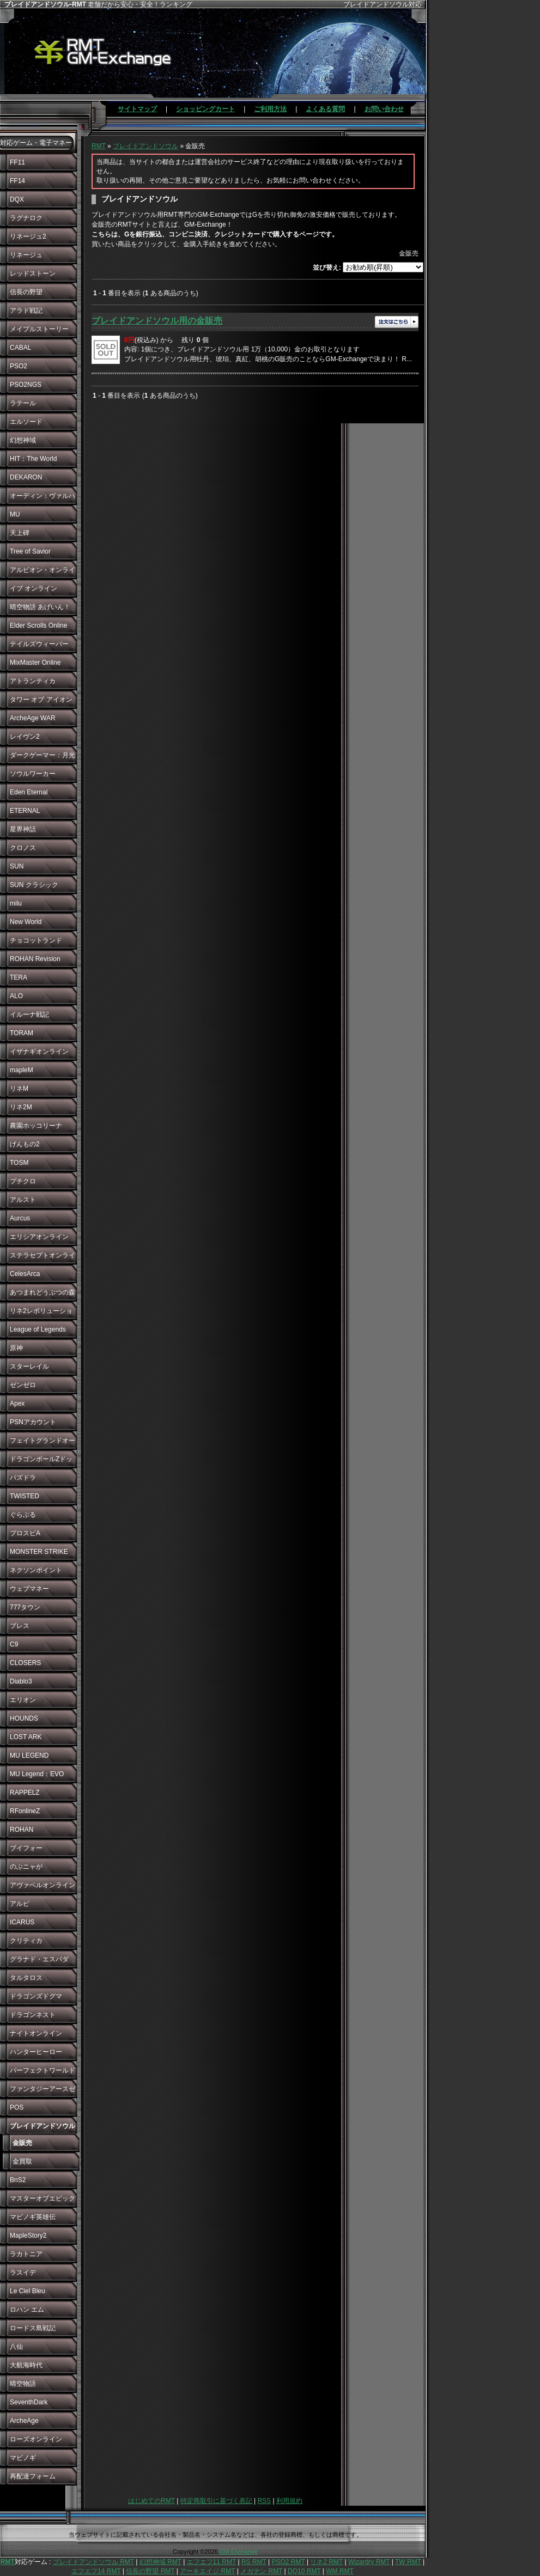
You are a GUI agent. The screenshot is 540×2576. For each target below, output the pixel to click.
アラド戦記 (26, 310)
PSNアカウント (33, 1422)
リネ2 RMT (326, 2562)
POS (16, 2107)
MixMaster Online (35, 662)
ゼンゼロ (23, 1385)
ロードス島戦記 (33, 2328)
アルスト (23, 1200)
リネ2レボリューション (41, 1313)
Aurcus (20, 1218)
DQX (17, 199)
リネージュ (26, 255)
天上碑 (19, 533)
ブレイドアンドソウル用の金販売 (157, 320)
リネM (19, 1088)
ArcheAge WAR (33, 718)
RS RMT (253, 2562)
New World (25, 922)
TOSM (19, 1163)
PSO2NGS (25, 384)
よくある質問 (325, 109)
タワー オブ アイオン (41, 699)
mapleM (21, 1070)
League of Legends (38, 1329)
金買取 (22, 2161)
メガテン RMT (261, 2571)
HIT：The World (33, 459)
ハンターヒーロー (36, 2052)
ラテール (23, 403)
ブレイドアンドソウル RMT (93, 2562)
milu (16, 903)
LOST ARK (25, 1737)
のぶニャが (26, 1866)
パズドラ (23, 1477)
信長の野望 (26, 292)
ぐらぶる (23, 1514)
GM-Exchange (239, 2551)
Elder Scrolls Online (38, 625)
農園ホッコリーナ (36, 1125)
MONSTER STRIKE (39, 1552)
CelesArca (25, 1274)
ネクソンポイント (36, 1570)
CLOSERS (25, 1663)
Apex (17, 1403)
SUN (16, 866)
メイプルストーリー (39, 329)
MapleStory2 (28, 2235)
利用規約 (289, 2501)
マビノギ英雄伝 (33, 2217)
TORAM (21, 1033)
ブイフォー (26, 1848)
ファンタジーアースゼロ (42, 2091)
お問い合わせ (384, 109)
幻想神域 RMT (160, 2562)
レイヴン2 (25, 736)
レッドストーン (33, 273)
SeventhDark (28, 2402)
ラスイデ (23, 2272)
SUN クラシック (34, 885)
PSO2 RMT (288, 2562)
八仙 (16, 2346)
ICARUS (22, 1922)
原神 (16, 1348)
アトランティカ (33, 681)
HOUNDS (24, 1718)
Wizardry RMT (369, 2562)
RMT (99, 146)
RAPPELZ (25, 1792)
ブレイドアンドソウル (145, 146)
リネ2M (21, 1107)
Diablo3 (21, 1681)
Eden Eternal (28, 792)
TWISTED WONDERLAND (33, 1498)
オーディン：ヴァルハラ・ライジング (42, 498)
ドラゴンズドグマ (36, 1996)
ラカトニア (26, 2254)
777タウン (25, 1607)
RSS (264, 2501)
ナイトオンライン (36, 2033)
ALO (16, 996)
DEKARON (26, 477)
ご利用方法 (270, 109)
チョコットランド (36, 940)
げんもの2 (25, 1144)
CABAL (20, 347)
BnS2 (18, 2180)
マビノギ (23, 2458)
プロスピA (25, 1533)
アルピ (19, 1903)
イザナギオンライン (39, 1051)
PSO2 (18, 366)
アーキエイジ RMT (207, 2571)
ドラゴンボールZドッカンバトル (41, 1461)
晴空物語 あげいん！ (40, 607)
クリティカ (26, 1941)
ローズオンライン (36, 2439)
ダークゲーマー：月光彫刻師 (42, 757)
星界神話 (23, 829)
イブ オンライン (33, 588)
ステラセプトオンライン (42, 1258)
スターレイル (29, 1366)
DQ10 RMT (304, 2571)
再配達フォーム (33, 2476)
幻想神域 (23, 440)
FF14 (17, 181)
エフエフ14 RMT (95, 2571)
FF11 (17, 162)
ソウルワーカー (33, 773)
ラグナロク (26, 218)
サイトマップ (137, 109)
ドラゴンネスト (33, 2015)
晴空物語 (23, 2383)
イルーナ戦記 (29, 1014)
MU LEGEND (29, 1755)
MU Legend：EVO (37, 1774)
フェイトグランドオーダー (42, 1443)
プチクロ (23, 1181)
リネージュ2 (28, 236)
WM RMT (340, 2571)
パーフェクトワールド (42, 2070)
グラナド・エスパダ (39, 1959)
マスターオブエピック (42, 2198)
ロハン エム (27, 2309)
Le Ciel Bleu (27, 2291)
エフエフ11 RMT (211, 2562)
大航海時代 (26, 2365)
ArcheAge (24, 2421)
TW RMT (408, 2562)
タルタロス (26, 1978)
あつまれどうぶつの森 (42, 1292)
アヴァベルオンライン (42, 1885)
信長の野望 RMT (150, 2571)
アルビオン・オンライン (42, 572)
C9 (14, 1644)
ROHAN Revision (35, 959)
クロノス (23, 848)
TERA (18, 977)
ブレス (19, 1626)
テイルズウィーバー (39, 644)
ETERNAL (25, 811)
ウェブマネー (29, 1589)
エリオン (23, 1700)
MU (15, 514)
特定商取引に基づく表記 (216, 2501)
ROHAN (21, 1829)
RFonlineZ (25, 1811)
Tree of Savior (30, 551)
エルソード (26, 422)
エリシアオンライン (39, 1237)
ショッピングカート (205, 109)
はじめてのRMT (151, 2501)
